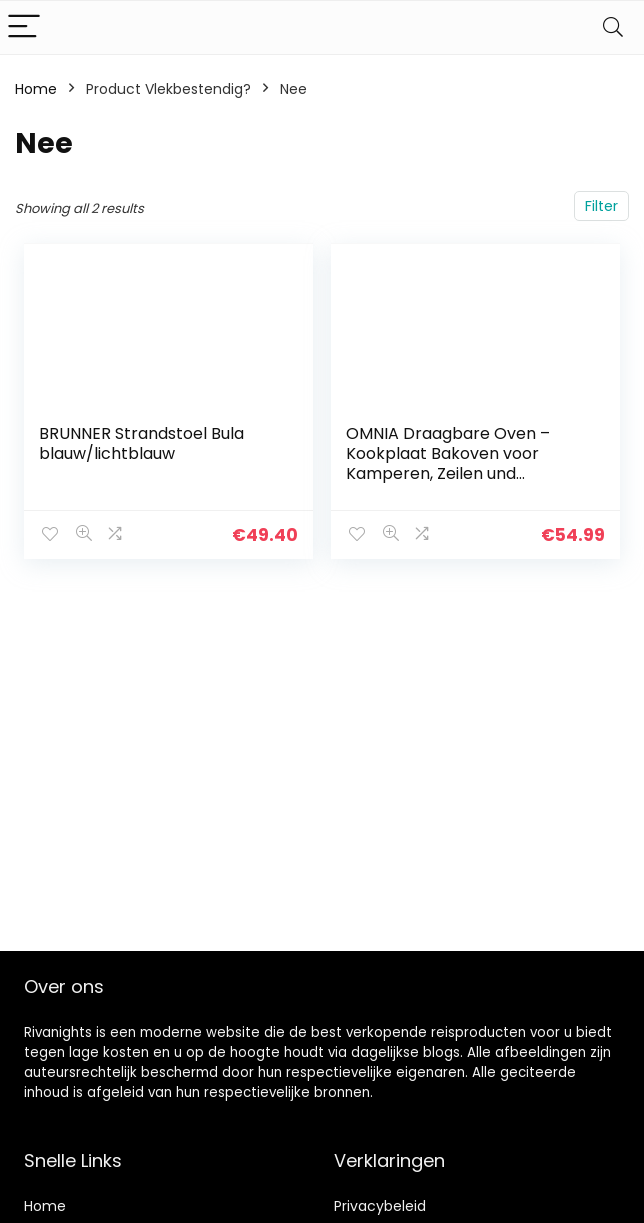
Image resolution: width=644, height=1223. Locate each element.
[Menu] (24, 27)
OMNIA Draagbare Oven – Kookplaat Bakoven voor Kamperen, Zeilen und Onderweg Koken (448, 463)
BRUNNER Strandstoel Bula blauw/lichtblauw (141, 443)
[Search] (613, 27)
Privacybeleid (380, 1206)
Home (36, 89)
